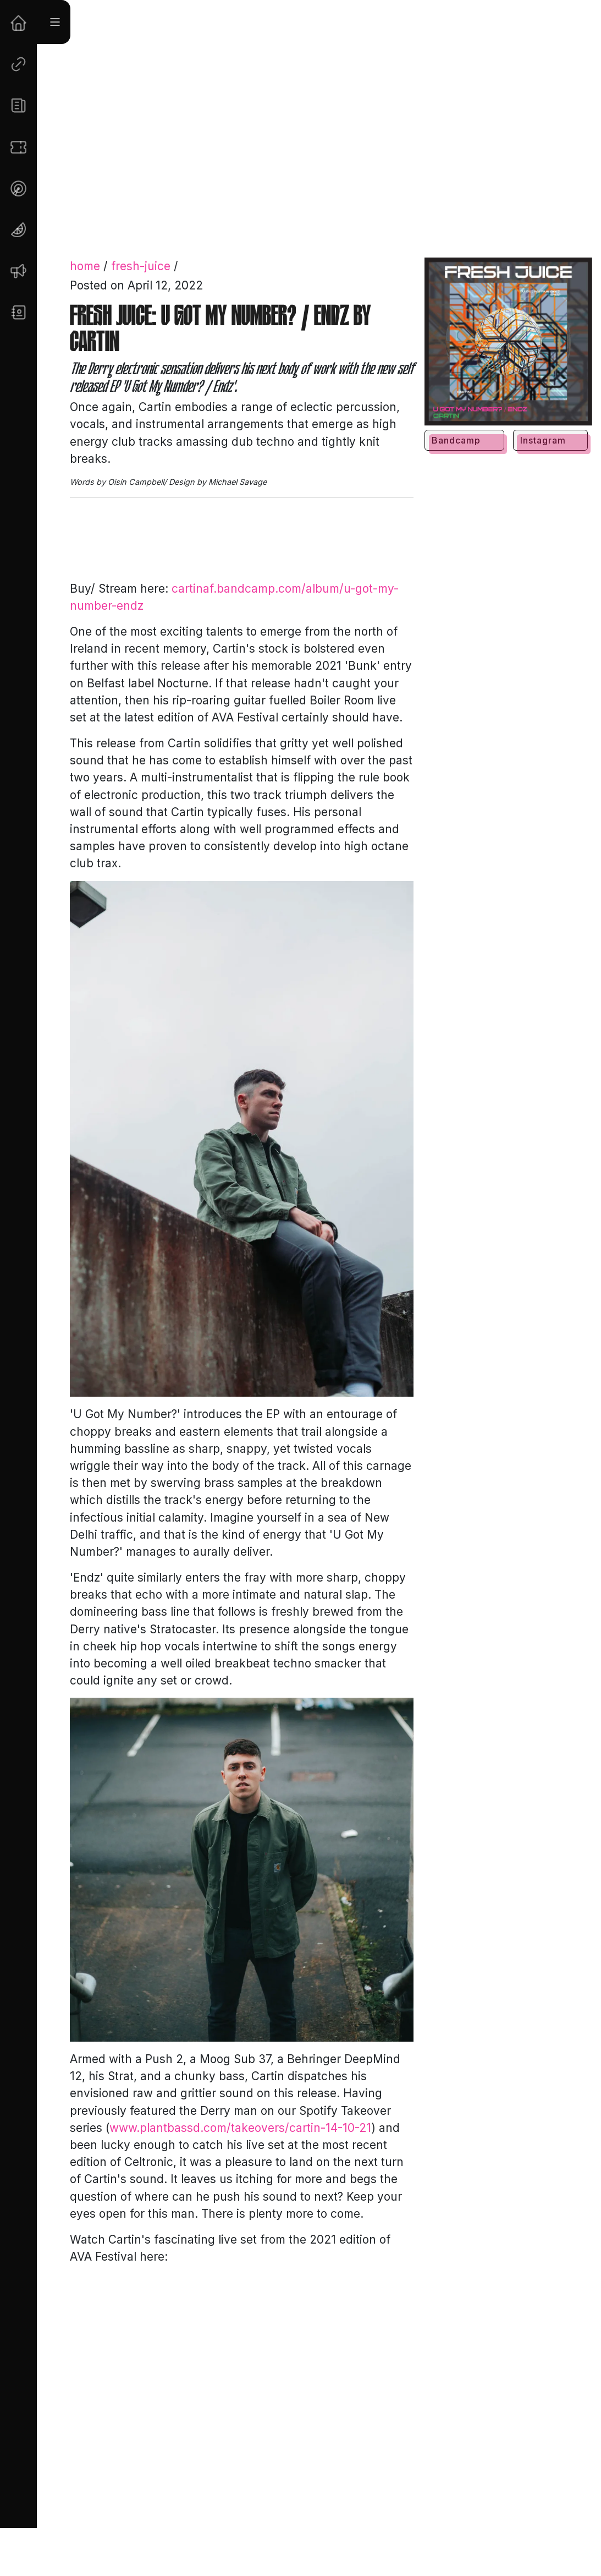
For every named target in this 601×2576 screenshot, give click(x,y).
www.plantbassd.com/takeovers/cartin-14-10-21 (240, 2128)
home (85, 266)
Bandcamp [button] (456, 440)
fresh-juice (140, 266)
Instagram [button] (543, 440)
